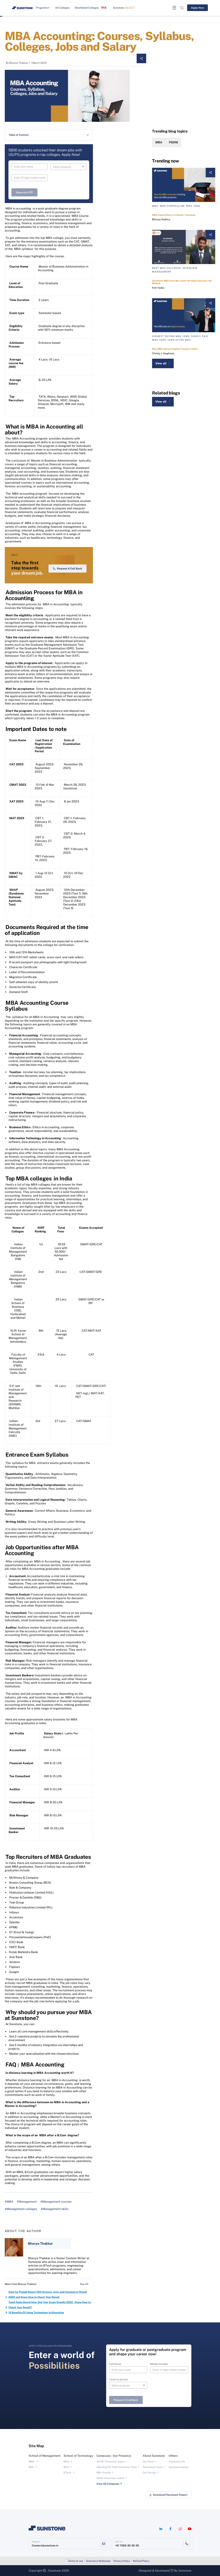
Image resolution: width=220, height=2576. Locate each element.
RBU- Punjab (103, 2472)
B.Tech (67, 2472)
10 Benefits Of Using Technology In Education (36, 2312)
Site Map (36, 2446)
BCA (66, 2467)
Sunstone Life (177, 2461)
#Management (27, 2201)
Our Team (148, 2461)
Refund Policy (141, 2561)
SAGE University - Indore (110, 2478)
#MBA (9, 2201)
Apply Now (197, 7)
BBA (31, 2467)
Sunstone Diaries (178, 2467)
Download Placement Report (168, 2494)
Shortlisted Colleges (91, 8)
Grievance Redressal (98, 2561)
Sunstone (124, 7)
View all (162, 363)
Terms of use (75, 2561)
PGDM (173, 142)
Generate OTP (24, 192)
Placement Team (153, 2467)
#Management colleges (21, 2209)
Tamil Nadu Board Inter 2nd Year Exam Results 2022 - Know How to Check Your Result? (49, 2305)
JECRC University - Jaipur (110, 2461)
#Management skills (54, 2209)
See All (86, 2284)
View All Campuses (107, 2483)
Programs (43, 7)
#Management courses (56, 2201)
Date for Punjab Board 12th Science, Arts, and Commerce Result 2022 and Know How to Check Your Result (47, 2294)
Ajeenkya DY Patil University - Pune (116, 2467)
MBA (158, 142)
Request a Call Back (67, 568)
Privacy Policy (121, 2561)
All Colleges (62, 7)
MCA (66, 2461)
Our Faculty (149, 2472)
